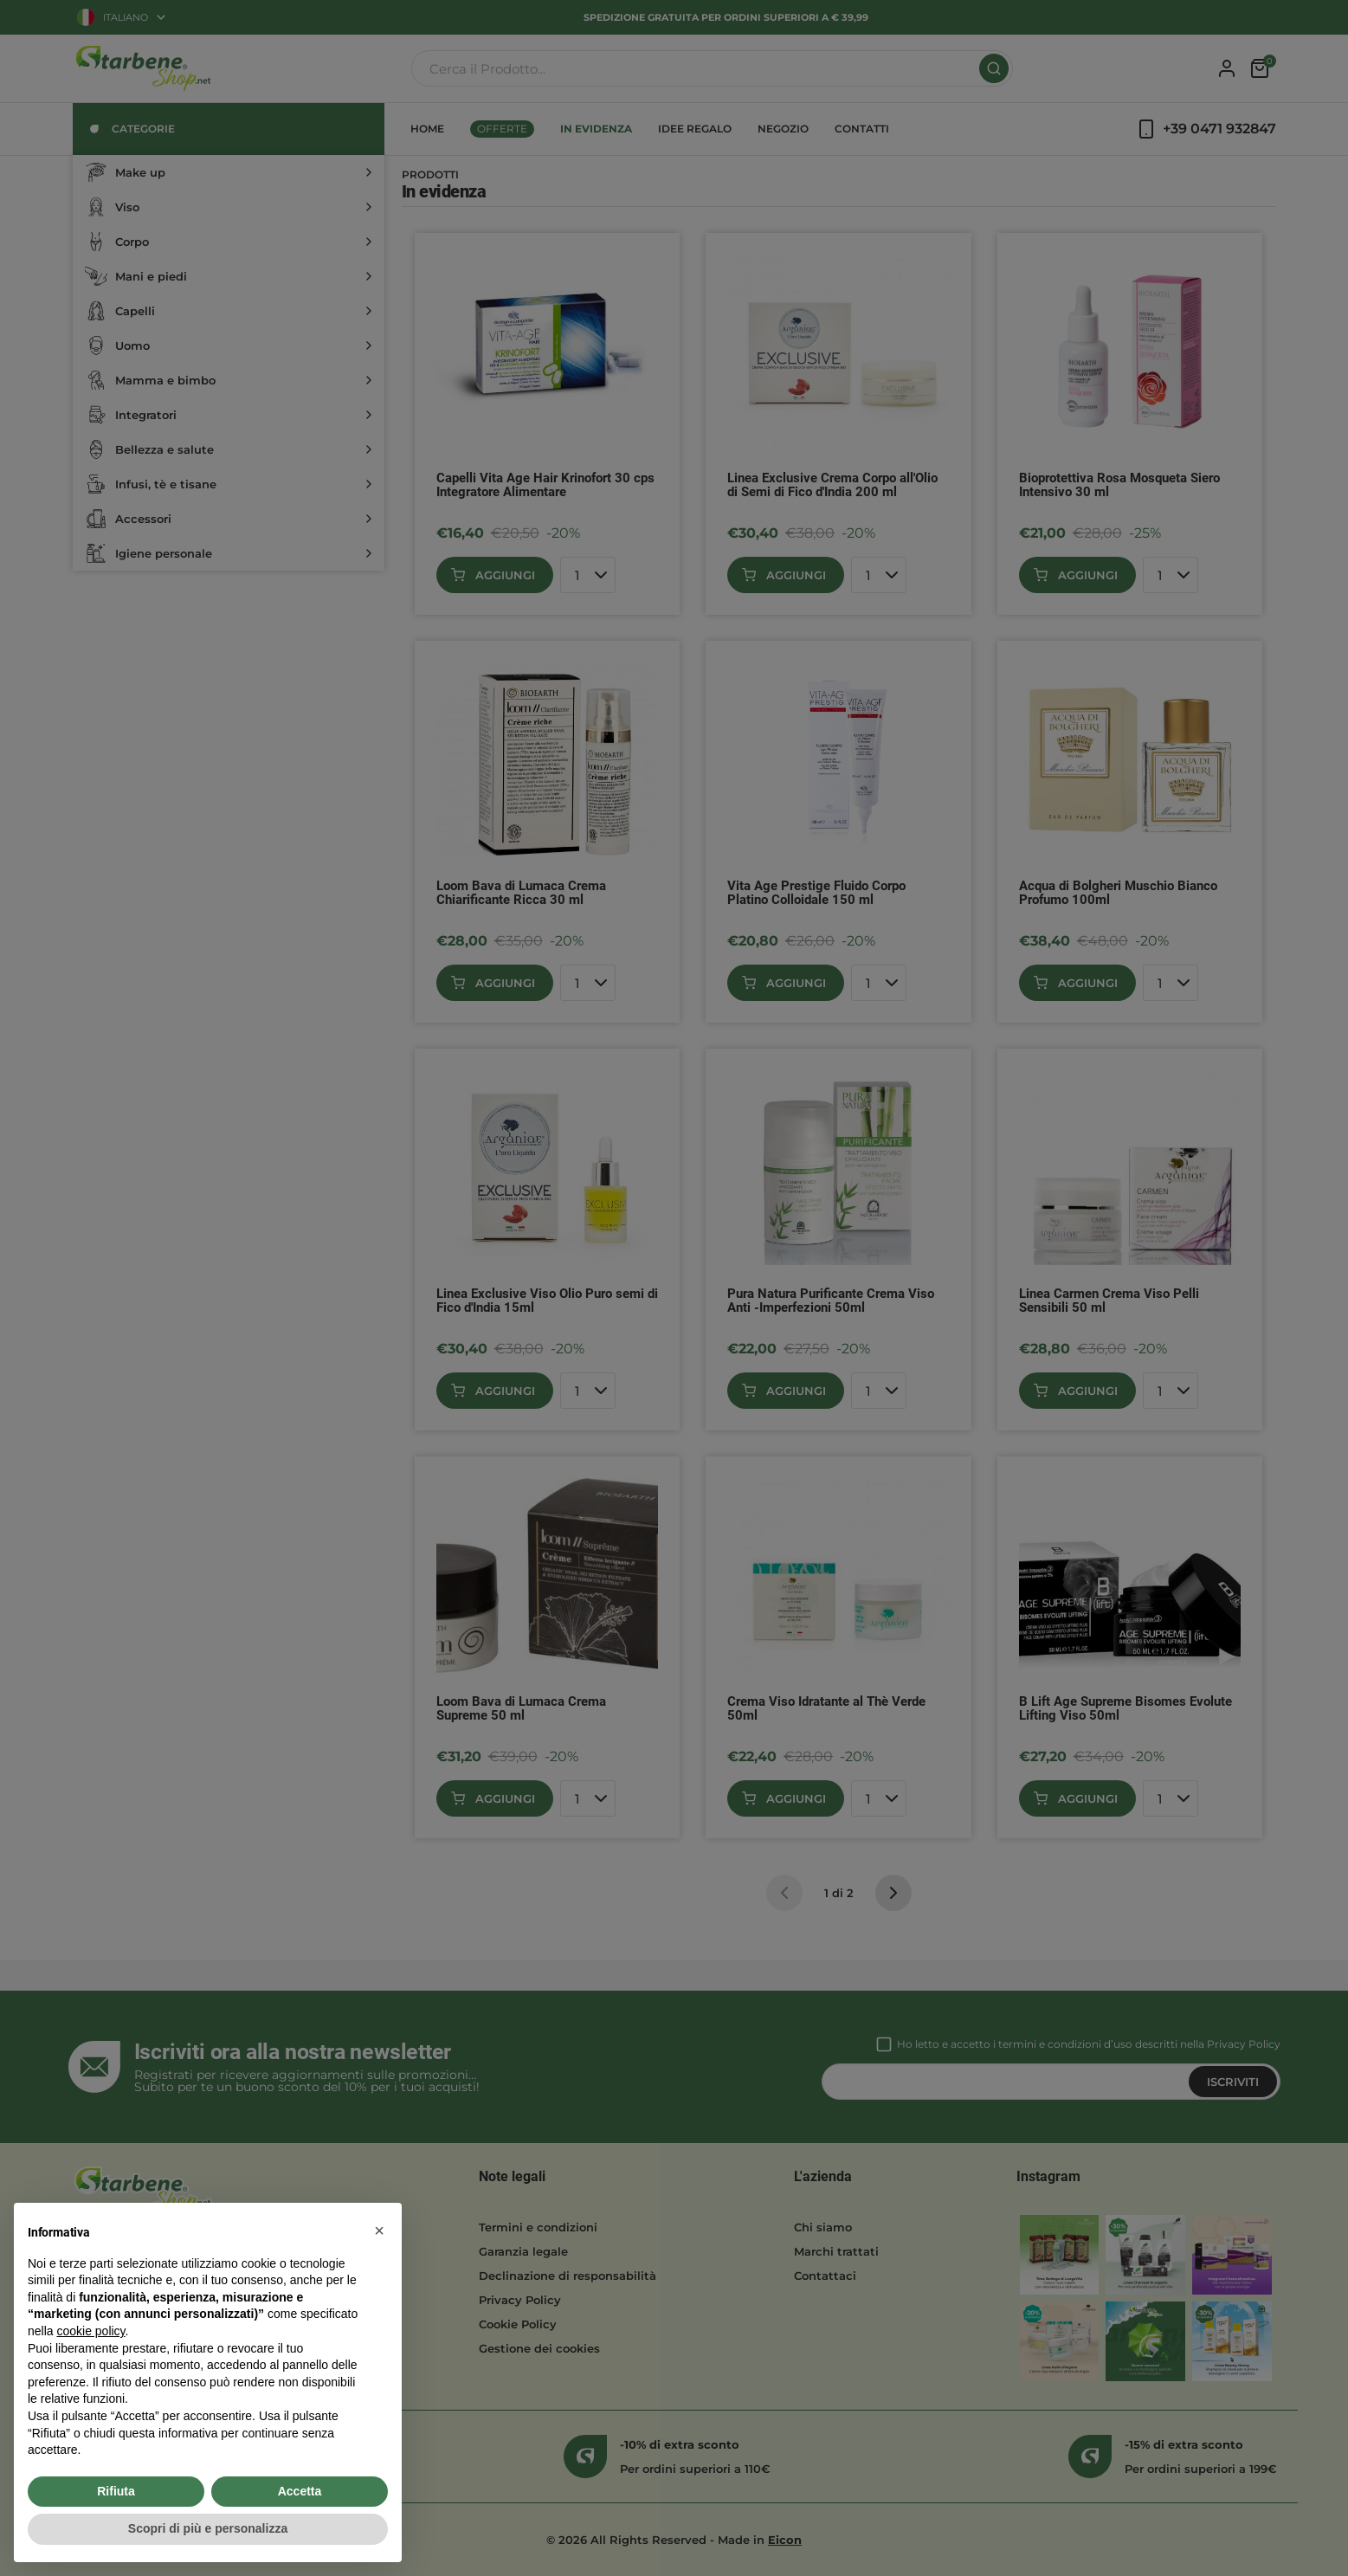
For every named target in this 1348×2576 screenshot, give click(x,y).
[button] (379, 2230)
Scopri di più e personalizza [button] (207, 2528)
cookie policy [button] (90, 2331)
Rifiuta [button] (116, 2491)
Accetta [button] (300, 2491)
